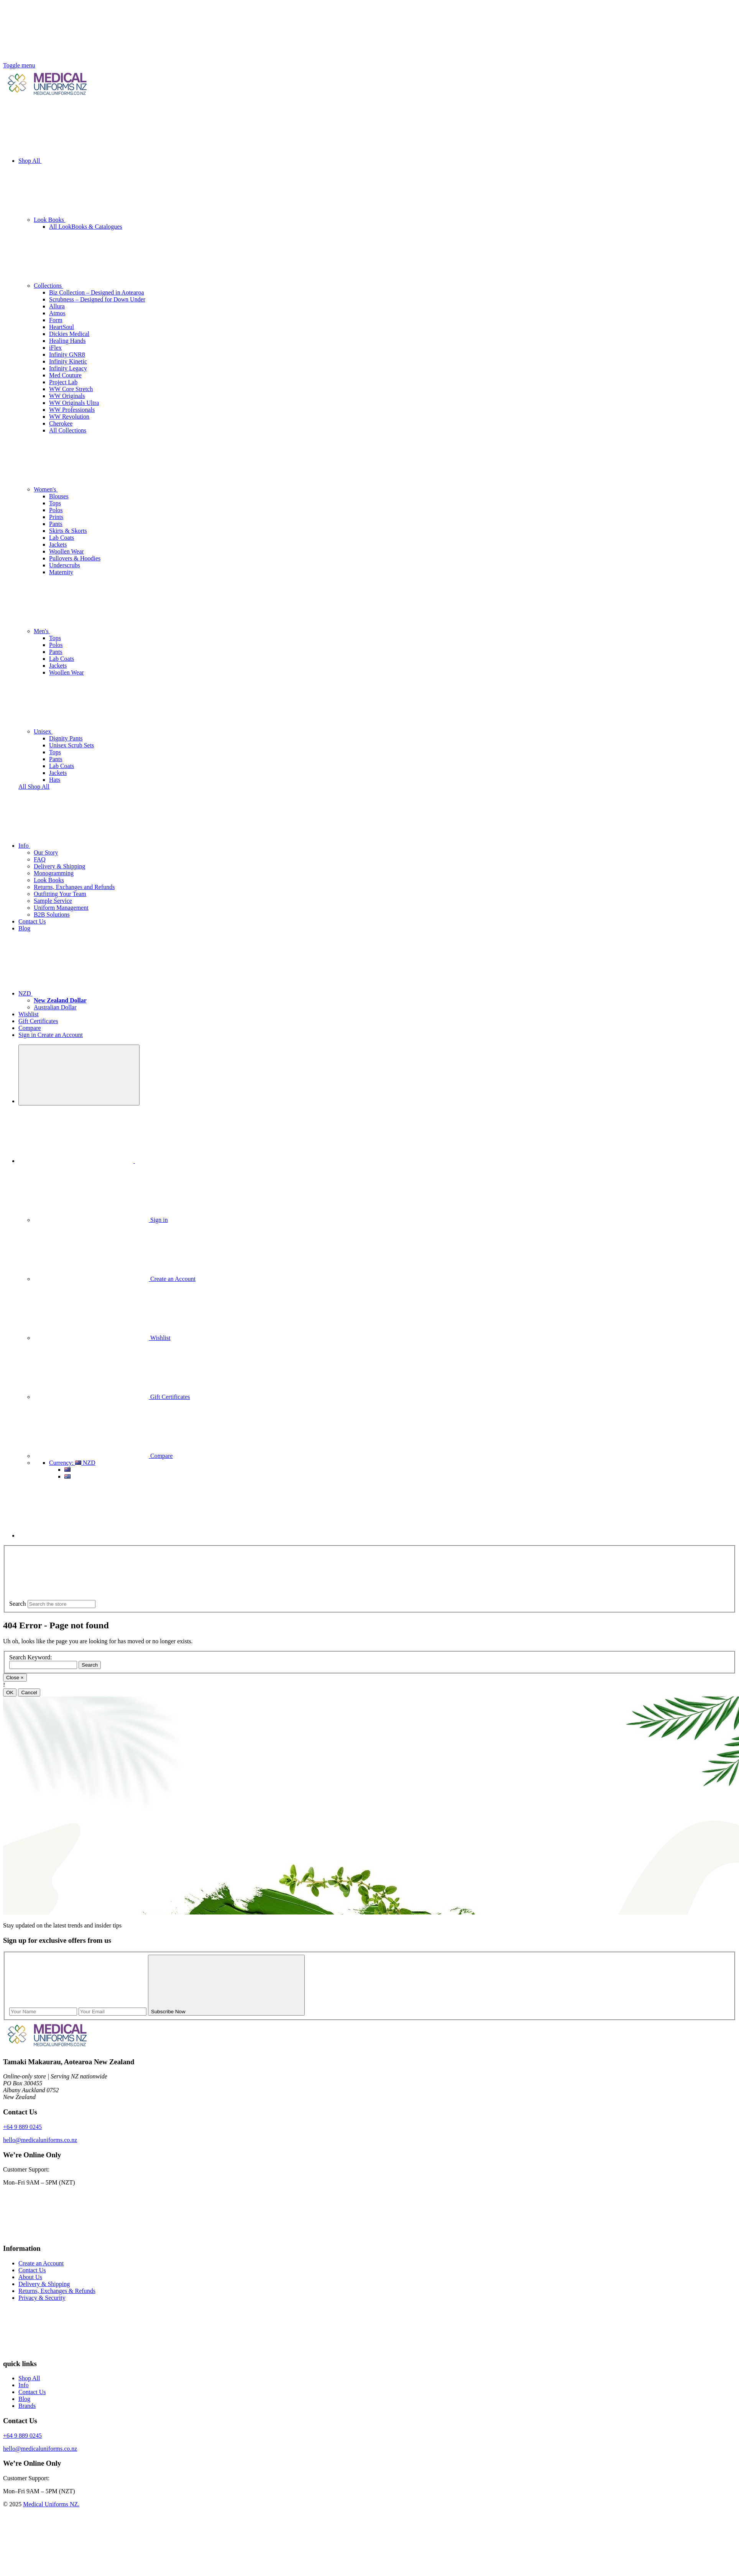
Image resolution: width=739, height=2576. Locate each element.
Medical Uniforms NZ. (51, 2504)
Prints (56, 517)
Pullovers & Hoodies (74, 558)
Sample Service (53, 900)
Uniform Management (61, 907)
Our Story (46, 852)
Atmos (57, 313)
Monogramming (54, 873)
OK (9, 1692)
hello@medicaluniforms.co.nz (40, 2140)
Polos (56, 510)
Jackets (58, 544)
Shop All (87, 160)
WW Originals (67, 396)
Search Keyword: (30, 1657)
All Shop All (33, 786)
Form (55, 320)
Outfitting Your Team (60, 894)
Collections (106, 285)
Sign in (28, 1035)
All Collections (67, 430)
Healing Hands (67, 340)
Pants (55, 524)
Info (81, 845)
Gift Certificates (38, 1021)
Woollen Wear (66, 551)
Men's (99, 631)
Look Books (107, 219)
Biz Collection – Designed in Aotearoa (96, 292)
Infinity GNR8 (67, 354)
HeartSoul (61, 327)
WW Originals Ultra (74, 403)
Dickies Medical (69, 334)
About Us (30, 2277)
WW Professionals (72, 409)
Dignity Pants (66, 738)
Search (17, 1603)
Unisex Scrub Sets (71, 745)
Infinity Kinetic (68, 361)
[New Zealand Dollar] (60, 1000)
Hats (54, 779)
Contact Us (32, 921)
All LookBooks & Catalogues (85, 226)
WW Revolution (69, 416)
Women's (103, 489)
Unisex (101, 731)
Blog (24, 928)
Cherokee (60, 423)
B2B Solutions (52, 914)
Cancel (29, 1692)
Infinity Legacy (68, 368)
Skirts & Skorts (68, 530)
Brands (27, 2405)
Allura (57, 306)
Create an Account (60, 1035)
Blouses (59, 496)
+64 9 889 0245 (22, 2127)
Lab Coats (61, 537)
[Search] (79, 1075)
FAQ (40, 859)
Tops (55, 503)
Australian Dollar (55, 1007)
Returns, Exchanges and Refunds (74, 887)
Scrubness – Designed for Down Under (97, 299)
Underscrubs (64, 565)
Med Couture (65, 375)
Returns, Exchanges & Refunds (56, 2291)
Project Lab (63, 382)
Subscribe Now (226, 2011)
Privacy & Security (42, 2297)
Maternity (61, 572)
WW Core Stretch (71, 389)
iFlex (55, 347)
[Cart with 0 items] (75, 1535)
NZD (83, 993)
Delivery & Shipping (59, 866)
